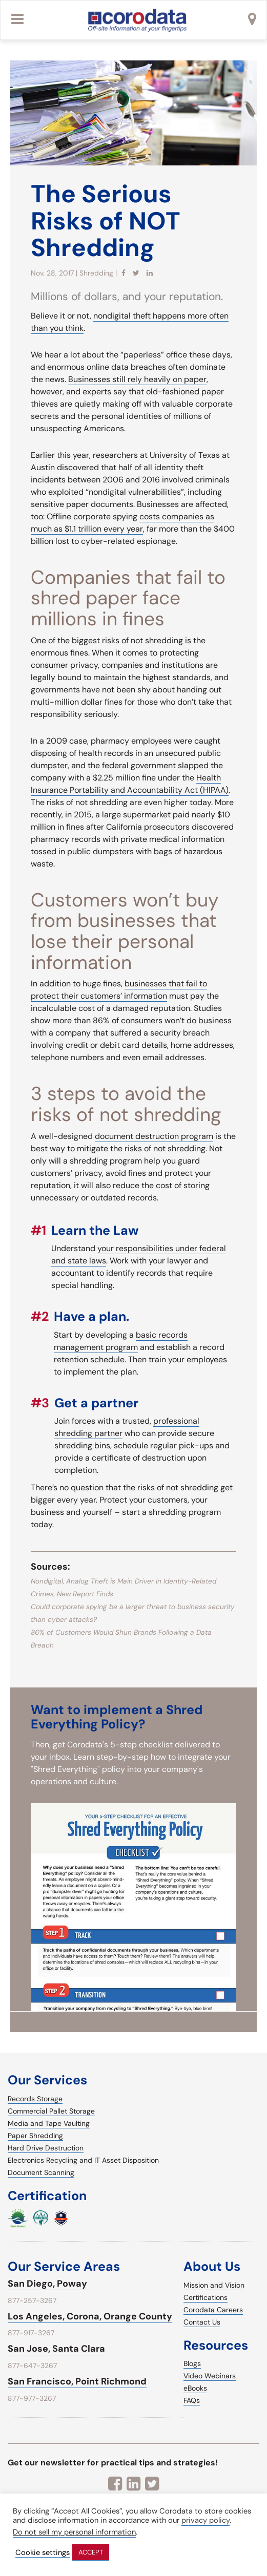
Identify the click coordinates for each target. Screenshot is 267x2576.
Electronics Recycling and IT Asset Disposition (83, 2160)
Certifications (205, 2297)
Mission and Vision (213, 2285)
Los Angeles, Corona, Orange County (90, 2316)
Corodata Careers (213, 2309)
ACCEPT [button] (90, 2552)
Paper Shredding (35, 2135)
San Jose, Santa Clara (56, 2348)
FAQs (191, 2400)
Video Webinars (209, 2375)
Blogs (192, 2363)
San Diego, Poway (47, 2283)
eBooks (195, 2388)
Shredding (96, 273)
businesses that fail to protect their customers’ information (119, 989)
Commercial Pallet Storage (51, 2111)
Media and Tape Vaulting (49, 2123)
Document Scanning (41, 2172)
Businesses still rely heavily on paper (137, 379)
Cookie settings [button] (42, 2553)
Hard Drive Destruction (46, 2147)
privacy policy (205, 2520)
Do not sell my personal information (74, 2532)
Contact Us (201, 2322)
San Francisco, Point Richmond (77, 2381)
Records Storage (35, 2098)
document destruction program (154, 1136)
